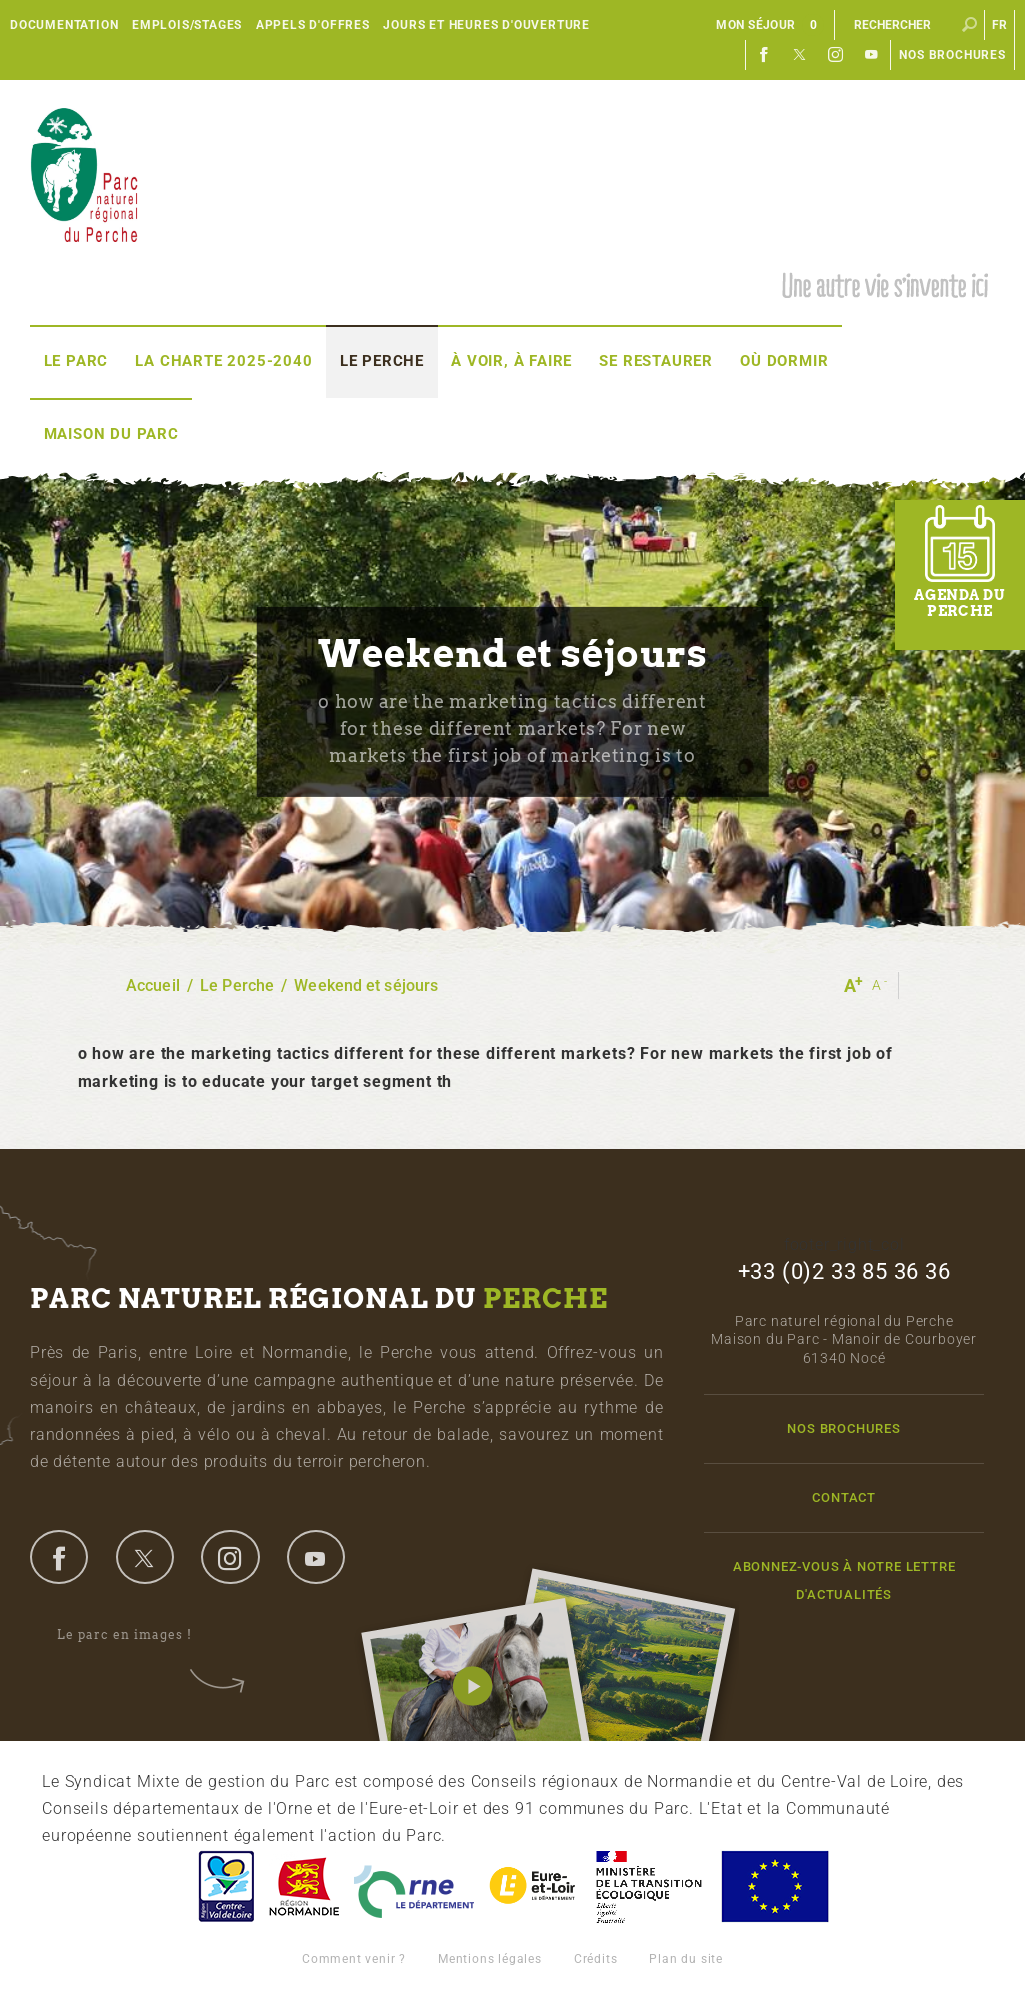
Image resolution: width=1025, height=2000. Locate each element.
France (649, 1886)
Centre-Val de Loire (225, 1886)
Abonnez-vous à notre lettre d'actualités (844, 1580)
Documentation (64, 25)
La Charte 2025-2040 (223, 361)
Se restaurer (656, 361)
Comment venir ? (354, 1959)
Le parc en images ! (138, 1635)
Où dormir (784, 361)
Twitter (800, 55)
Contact (844, 1497)
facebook (59, 1557)
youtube (316, 1557)
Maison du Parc (111, 434)
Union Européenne (774, 1886)
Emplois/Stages (187, 25)
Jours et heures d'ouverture (486, 25)
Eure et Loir (534, 1886)
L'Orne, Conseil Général (414, 1886)
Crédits (596, 1959)
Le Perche (382, 361)
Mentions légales (490, 1959)
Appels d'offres (313, 25)
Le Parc (76, 361)
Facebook (764, 55)
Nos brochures (952, 55)
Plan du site (686, 1959)
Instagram (836, 55)
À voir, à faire (511, 361)
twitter (145, 1557)
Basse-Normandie (304, 1886)
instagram (230, 1557)
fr (1000, 25)
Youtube (872, 55)
